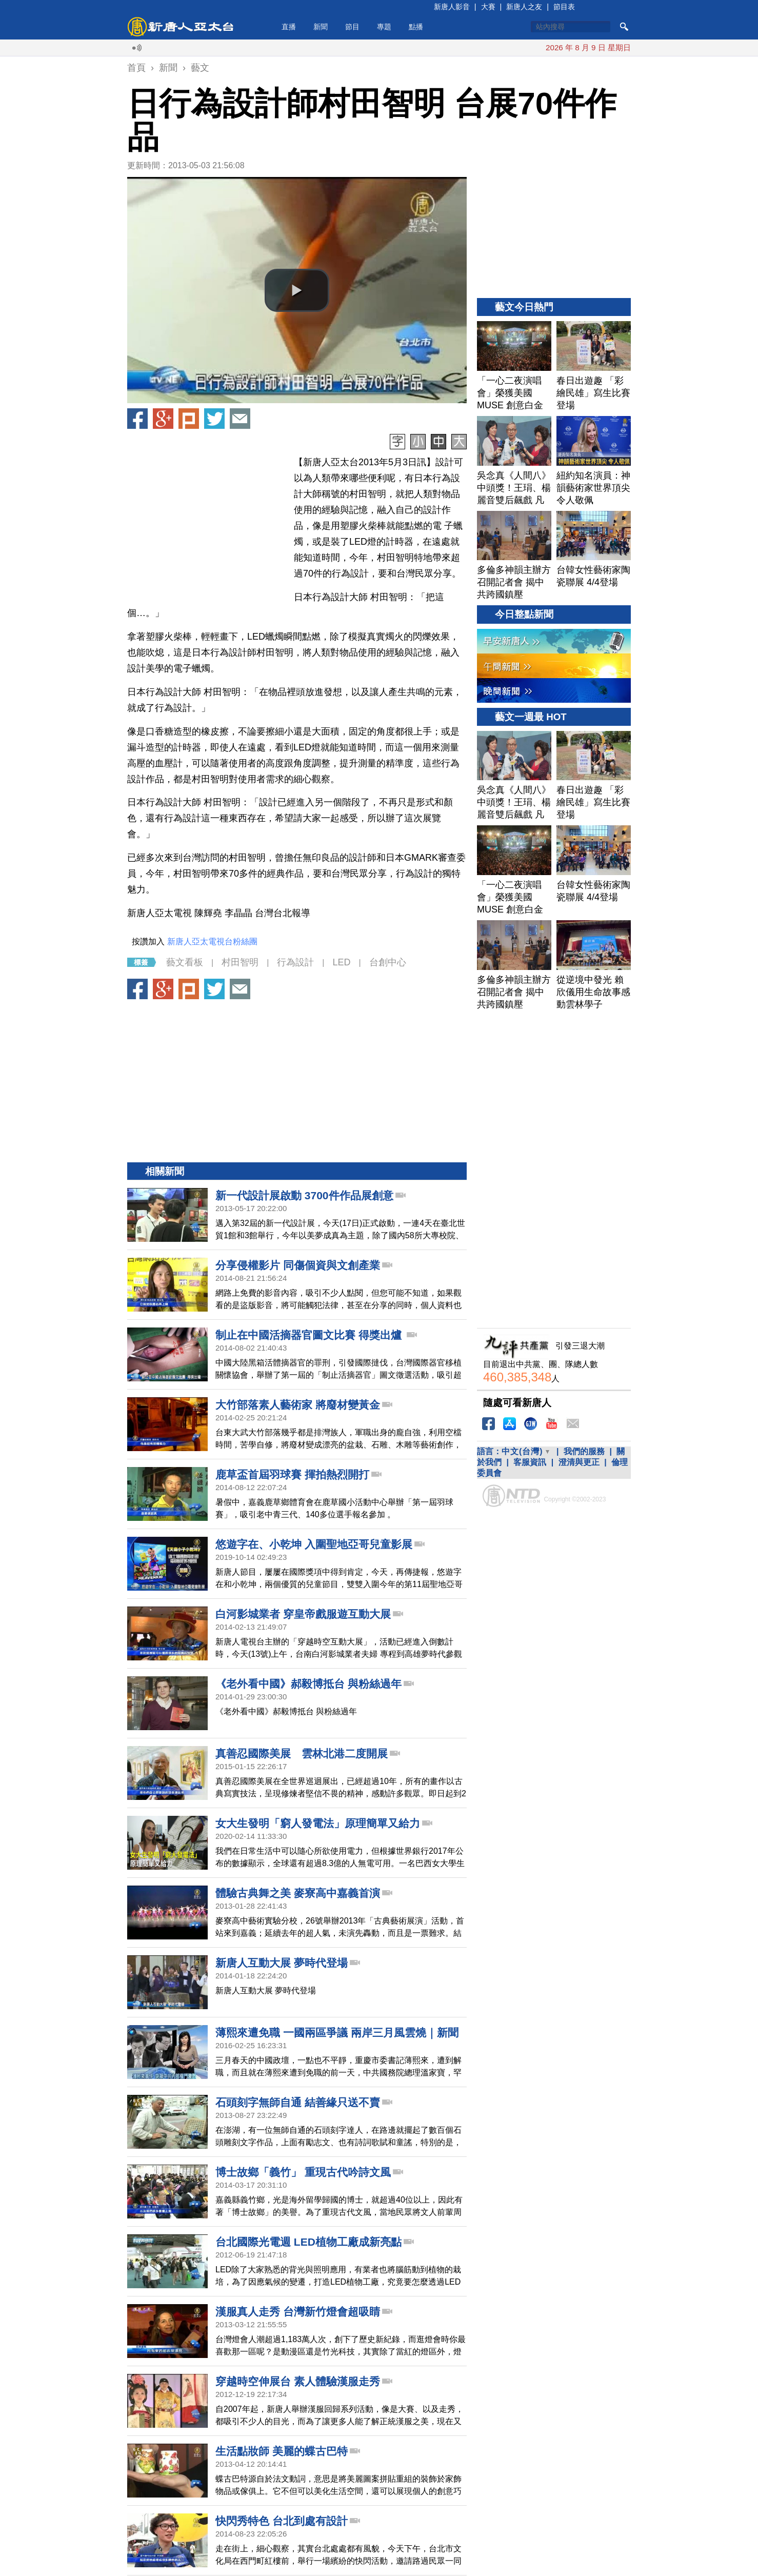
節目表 (564, 7)
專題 (384, 27)
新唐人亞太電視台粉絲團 (212, 941)
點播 (416, 27)
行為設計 (295, 962)
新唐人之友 (524, 7)
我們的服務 (584, 1451)
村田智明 (240, 962)
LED (341, 962)
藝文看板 (184, 962)
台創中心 (387, 962)
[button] (297, 290)
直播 (289, 27)
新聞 (320, 27)
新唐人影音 (452, 7)
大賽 (488, 7)
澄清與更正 (579, 1462)
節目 (352, 27)
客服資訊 (529, 1462)
